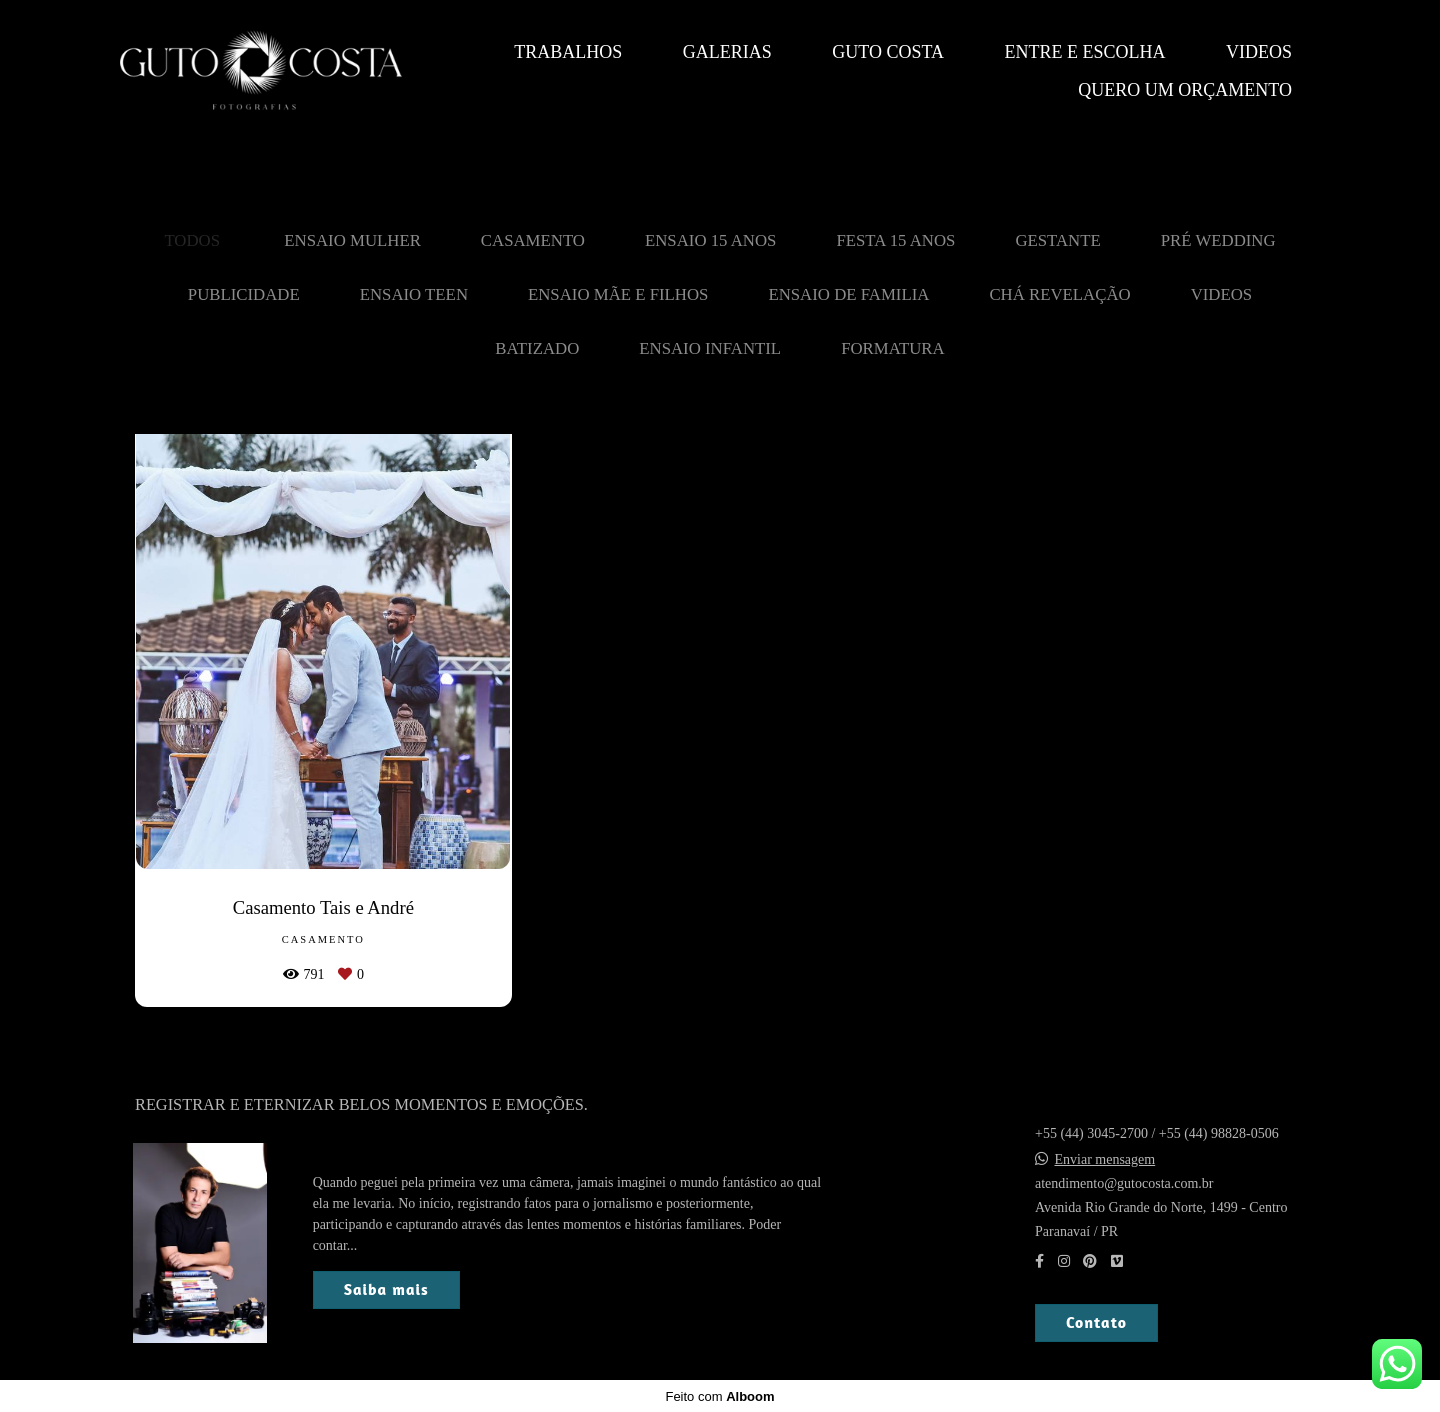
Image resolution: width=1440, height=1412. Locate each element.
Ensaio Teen (414, 294)
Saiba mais (386, 1288)
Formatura (893, 348)
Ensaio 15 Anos (710, 240)
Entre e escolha (1085, 52)
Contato (1096, 1321)
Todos (192, 240)
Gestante (1057, 240)
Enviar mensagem (1105, 1159)
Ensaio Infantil (710, 348)
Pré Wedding (1218, 240)
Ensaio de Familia (848, 294)
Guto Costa (888, 52)
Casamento (533, 240)
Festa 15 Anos (895, 240)
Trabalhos (568, 52)
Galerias (727, 52)
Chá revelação (1059, 294)
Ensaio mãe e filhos (618, 294)
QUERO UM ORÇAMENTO (1185, 90)
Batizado (537, 348)
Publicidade (244, 294)
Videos (1259, 52)
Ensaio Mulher (352, 240)
